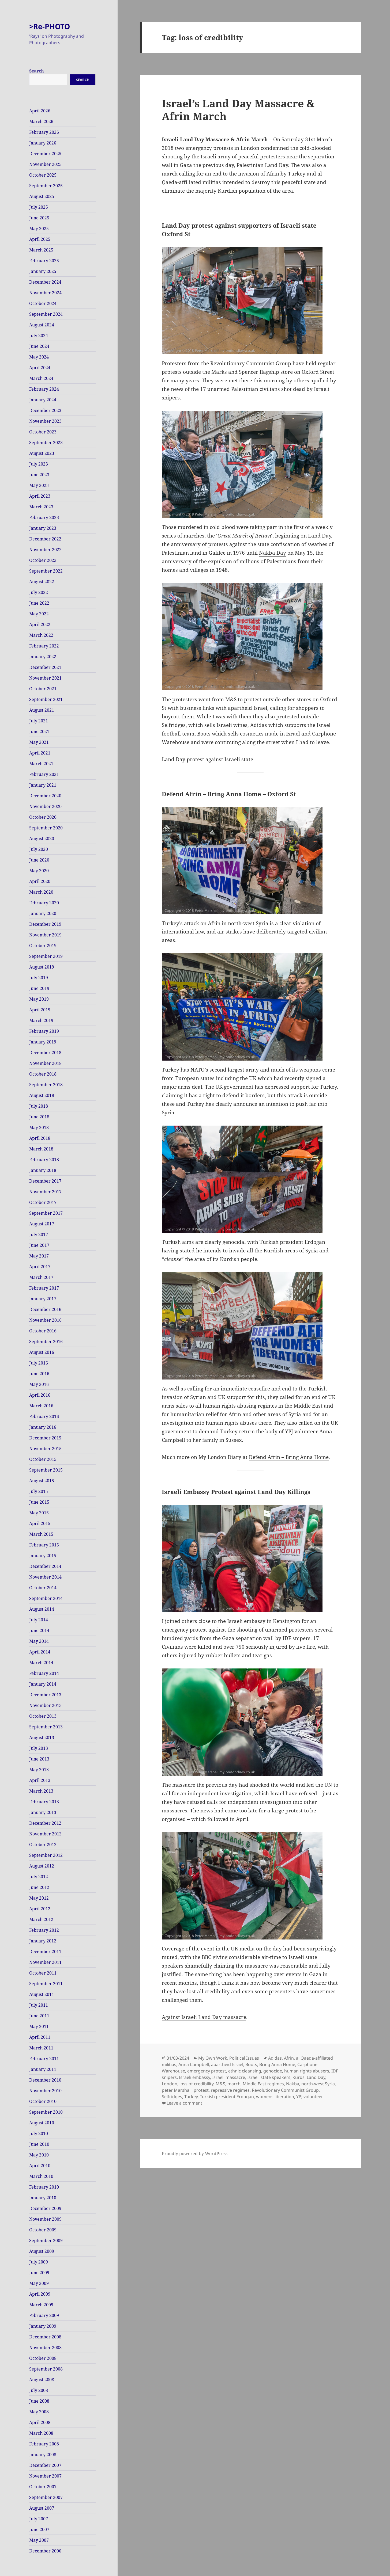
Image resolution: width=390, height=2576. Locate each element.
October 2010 (43, 2101)
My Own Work (212, 2058)
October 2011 (43, 1973)
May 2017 (39, 1256)
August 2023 (41, 453)
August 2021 (41, 710)
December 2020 (45, 796)
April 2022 (39, 624)
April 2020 (39, 881)
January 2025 (42, 271)
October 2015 (43, 1459)
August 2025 (41, 196)
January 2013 (42, 1812)
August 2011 (41, 1994)
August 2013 (41, 1737)
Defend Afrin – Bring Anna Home (289, 1457)
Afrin (289, 2058)
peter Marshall (177, 2090)
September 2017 (46, 1213)
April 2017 (39, 1267)
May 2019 (39, 999)
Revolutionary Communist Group (285, 2090)
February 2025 (44, 261)
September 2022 (46, 571)
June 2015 (39, 1502)
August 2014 (41, 1609)
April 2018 (39, 1138)
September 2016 (46, 1341)
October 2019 (43, 945)
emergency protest (206, 2071)
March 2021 (41, 764)
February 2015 (44, 1545)
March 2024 (41, 378)
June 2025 (39, 218)
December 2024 (45, 282)
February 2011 (44, 2058)
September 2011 (46, 1984)
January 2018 (42, 1170)
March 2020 (41, 892)
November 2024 (45, 293)
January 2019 (42, 1042)
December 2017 (45, 1181)
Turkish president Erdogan (227, 2096)
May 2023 (39, 485)
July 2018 (38, 1106)
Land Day (316, 2077)
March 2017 (41, 1277)
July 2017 (38, 1234)
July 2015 (38, 1491)
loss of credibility (196, 2084)
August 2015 (41, 1481)
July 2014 (38, 1620)
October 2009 (43, 2230)
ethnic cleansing (244, 2071)
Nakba (292, 2084)
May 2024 (39, 357)
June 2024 (39, 346)
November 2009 (45, 2219)
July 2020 (38, 849)
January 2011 (42, 2069)
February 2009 (44, 2315)
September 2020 (46, 828)
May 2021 (39, 742)
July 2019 (38, 978)
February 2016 (44, 1416)
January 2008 (42, 2454)
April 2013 (39, 1780)
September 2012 (46, 1855)
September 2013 (46, 1727)
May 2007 (39, 2540)
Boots (251, 2064)
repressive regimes (230, 2090)
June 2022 (39, 603)
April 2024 (39, 368)
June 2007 (39, 2529)
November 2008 (45, 2347)
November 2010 (45, 2091)
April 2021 (39, 753)
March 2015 (41, 1534)
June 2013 (39, 1759)
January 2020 (42, 913)
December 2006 (45, 2551)
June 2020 (39, 860)
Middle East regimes (263, 2084)
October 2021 (43, 689)
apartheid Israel (227, 2064)
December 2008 (45, 2337)
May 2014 (39, 1641)
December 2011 (45, 1951)
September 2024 (46, 314)
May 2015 (39, 1513)
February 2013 (44, 1802)
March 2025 (41, 250)
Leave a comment (184, 2103)
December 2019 (45, 924)
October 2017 (43, 1202)
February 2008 (44, 2444)
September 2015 (46, 1470)
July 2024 (38, 335)
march (234, 2084)
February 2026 (44, 132)
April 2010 (39, 2166)
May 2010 (39, 2155)
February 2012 (44, 1930)
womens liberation (275, 2096)
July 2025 (38, 207)
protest (201, 2090)
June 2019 (39, 988)
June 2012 (39, 1887)
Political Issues (244, 2058)
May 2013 (39, 1770)
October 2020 (43, 817)
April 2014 (39, 1652)
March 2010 (41, 2176)
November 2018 (45, 1063)
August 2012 (41, 1866)
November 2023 (45, 421)
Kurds (298, 2077)
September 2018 (46, 1085)
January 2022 (42, 657)
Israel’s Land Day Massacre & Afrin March (238, 109)
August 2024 (41, 325)
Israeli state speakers (268, 2077)
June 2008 (39, 2401)
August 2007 (41, 2508)
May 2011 (39, 2026)
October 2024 (43, 303)
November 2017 (45, 1192)
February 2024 (44, 389)
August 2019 (41, 967)
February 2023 (44, 517)
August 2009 (41, 2251)
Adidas (275, 2058)
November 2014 (45, 1577)
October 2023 (43, 432)
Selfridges (172, 2096)
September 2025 (46, 186)
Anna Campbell (193, 2064)
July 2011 (38, 2005)
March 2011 (41, 2048)
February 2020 (44, 903)
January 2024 (42, 400)
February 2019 (44, 1031)
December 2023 (45, 410)
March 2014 (41, 1663)
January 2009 (42, 2326)
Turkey (191, 2096)
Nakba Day (272, 552)
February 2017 (44, 1288)
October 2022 (43, 560)
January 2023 (42, 528)
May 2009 (39, 2283)
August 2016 (41, 1352)
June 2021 (39, 731)
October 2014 (43, 1588)
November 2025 (45, 164)
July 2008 (38, 2390)
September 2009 (46, 2240)
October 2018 (43, 1074)
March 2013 (41, 1791)
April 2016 (39, 1395)
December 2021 (45, 667)
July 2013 (38, 1748)
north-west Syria (318, 2084)
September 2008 (46, 2369)
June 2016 (39, 1374)
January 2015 (42, 1555)
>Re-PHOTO (49, 26)
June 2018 (39, 1117)
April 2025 (39, 239)
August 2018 (41, 1095)
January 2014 (42, 1684)
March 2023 (41, 507)
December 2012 (45, 1823)
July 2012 (38, 1877)
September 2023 (46, 442)
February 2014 (44, 1673)
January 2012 (42, 1941)
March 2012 (41, 1919)
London (169, 2084)
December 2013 (45, 1695)
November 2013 (45, 1705)
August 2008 (41, 2380)
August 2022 (41, 582)
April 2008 (39, 2422)
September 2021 (46, 699)
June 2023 (39, 475)
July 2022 (38, 592)
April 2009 (39, 2294)
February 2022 (44, 646)
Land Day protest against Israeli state (207, 759)
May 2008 (39, 2412)
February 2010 (44, 2187)
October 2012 (43, 1844)
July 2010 (38, 2133)
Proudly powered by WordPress (194, 2153)
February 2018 (44, 1160)
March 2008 (41, 2433)
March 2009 (41, 2305)
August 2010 (41, 2123)
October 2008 (43, 2358)
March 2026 (41, 121)
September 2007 (46, 2497)
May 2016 (39, 1384)
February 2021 (44, 774)
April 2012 (39, 1909)
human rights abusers (306, 2071)
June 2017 (39, 1245)
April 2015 (39, 1523)
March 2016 (41, 1406)
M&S (220, 2084)
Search (36, 71)
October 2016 (43, 1331)
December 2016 (45, 1309)
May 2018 (39, 1127)
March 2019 (41, 1020)
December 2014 (45, 1566)
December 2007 (45, 2465)
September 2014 (46, 1598)
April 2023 (39, 496)
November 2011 (45, 1962)
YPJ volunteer (309, 2096)
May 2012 (39, 1898)
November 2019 (45, 935)
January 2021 (42, 785)
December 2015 (45, 1438)
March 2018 (41, 1149)
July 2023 (38, 464)
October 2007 (43, 2487)
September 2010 (46, 2112)
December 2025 (45, 154)
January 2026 (42, 143)
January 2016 (42, 1427)
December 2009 (45, 2208)
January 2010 (42, 2198)
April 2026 (39, 111)
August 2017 (41, 1224)
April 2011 (39, 2037)
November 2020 (45, 806)
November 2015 (45, 1448)
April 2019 (39, 1010)
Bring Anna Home (277, 2064)
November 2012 (45, 1834)
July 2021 (38, 721)
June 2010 (39, 2144)
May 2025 (39, 228)
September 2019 (46, 956)
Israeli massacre (228, 2077)
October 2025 (43, 175)
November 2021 (45, 678)
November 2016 (45, 1320)
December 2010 (45, 2080)
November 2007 (45, 2476)
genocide (272, 2071)
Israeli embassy (194, 2077)
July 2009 (38, 2262)
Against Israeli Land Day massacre (204, 2017)
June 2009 (39, 2273)
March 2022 (41, 635)
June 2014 (39, 1630)
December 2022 (45, 539)
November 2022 (45, 549)
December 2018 (45, 1052)
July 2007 (38, 2519)
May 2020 (39, 871)
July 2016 (38, 1363)
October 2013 (43, 1716)
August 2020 (41, 838)
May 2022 (39, 614)
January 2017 (42, 1299)
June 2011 (39, 2016)
